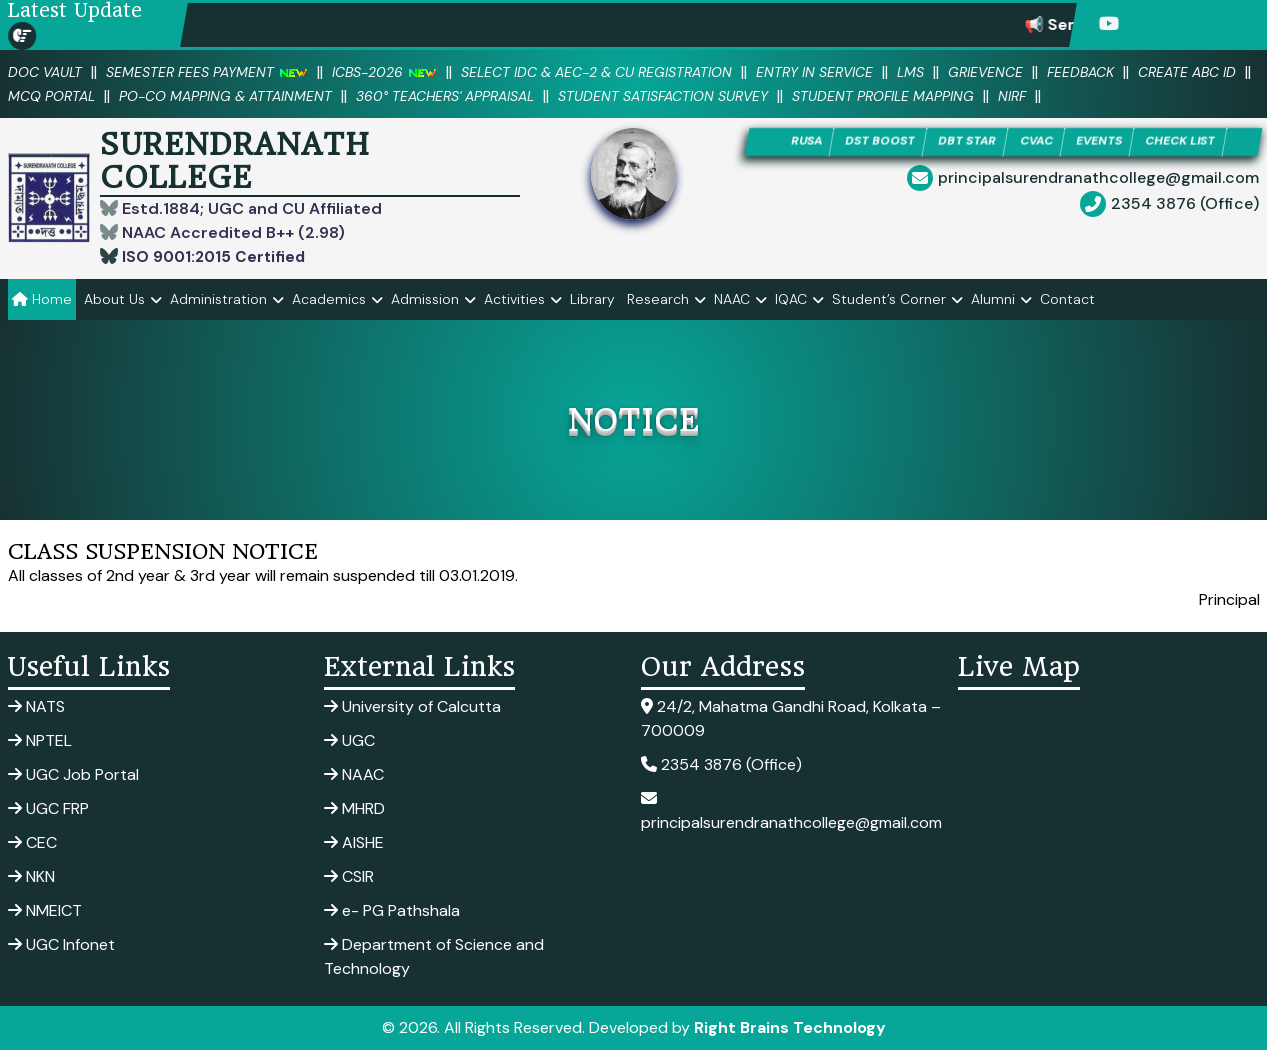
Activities (514, 299)
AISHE (354, 842)
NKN (31, 876)
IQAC (791, 299)
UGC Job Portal (73, 774)
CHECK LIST (1196, 142)
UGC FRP (48, 808)
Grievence (1041, 72)
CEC (32, 842)
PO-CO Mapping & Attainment (370, 96)
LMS (963, 72)
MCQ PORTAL (184, 96)
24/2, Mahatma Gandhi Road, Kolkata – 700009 (791, 718)
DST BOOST (868, 142)
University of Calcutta (412, 706)
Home (42, 299)
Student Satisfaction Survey (838, 96)
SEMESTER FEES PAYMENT (218, 72)
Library (592, 299)
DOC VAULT (48, 72)
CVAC (1037, 142)
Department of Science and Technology (434, 956)
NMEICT (45, 910)
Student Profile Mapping (1072, 96)
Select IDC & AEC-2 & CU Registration (629, 72)
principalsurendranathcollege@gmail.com (1098, 179)
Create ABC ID (60, 96)
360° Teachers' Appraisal (604, 96)
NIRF (1209, 96)
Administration (218, 299)
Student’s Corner (889, 299)
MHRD (354, 808)
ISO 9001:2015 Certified (214, 256)
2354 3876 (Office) (1185, 205)
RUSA (787, 142)
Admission (425, 299)
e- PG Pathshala (392, 910)
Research (658, 299)
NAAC (732, 299)
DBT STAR (963, 142)
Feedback (1141, 72)
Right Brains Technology (790, 1027)
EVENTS (1106, 142)
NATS (36, 706)
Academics (329, 299)
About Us (114, 299)
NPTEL (40, 740)
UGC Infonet (61, 944)
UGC (349, 740)
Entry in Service (861, 72)
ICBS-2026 (404, 72)
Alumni (993, 299)
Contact (1067, 299)
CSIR (349, 876)
